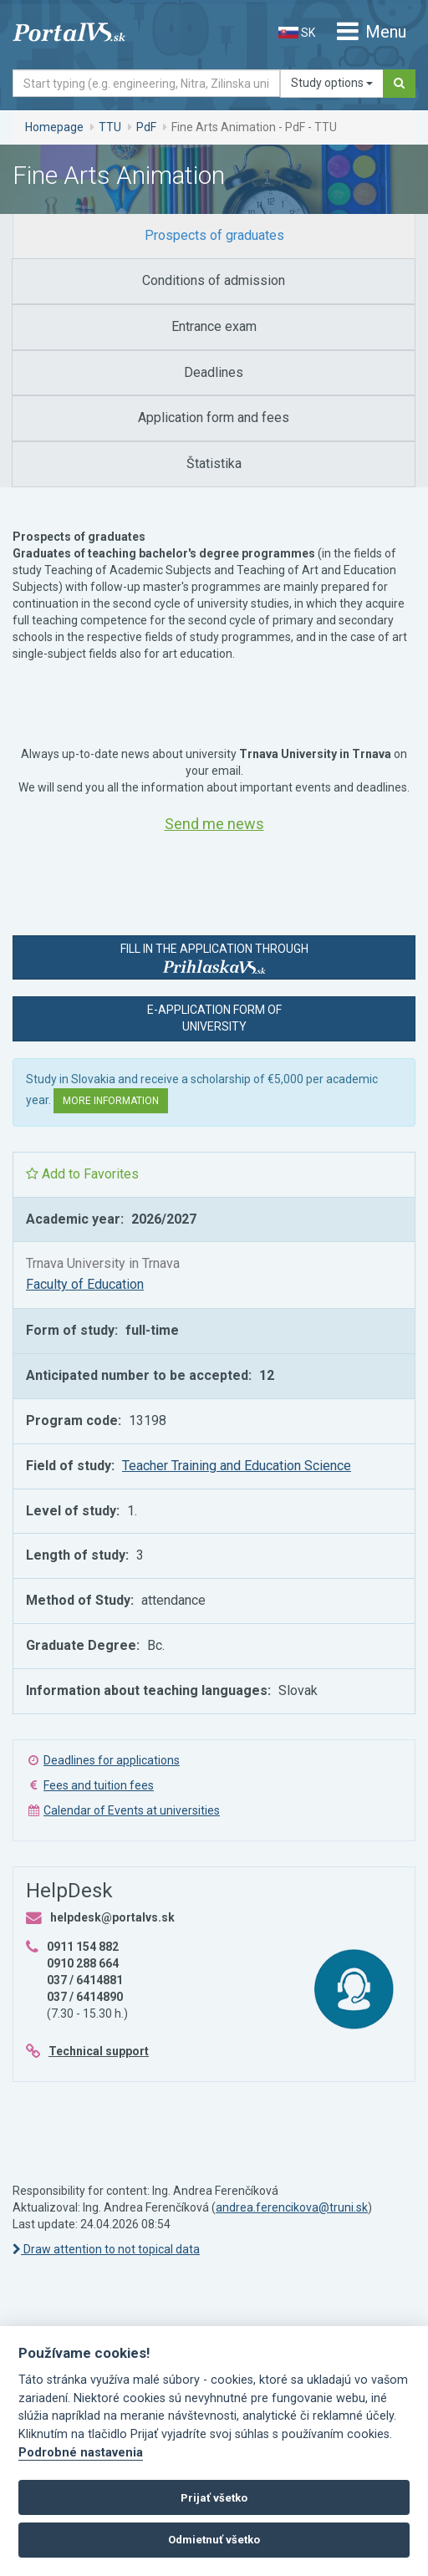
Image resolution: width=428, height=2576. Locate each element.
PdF (146, 127)
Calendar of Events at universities (131, 1810)
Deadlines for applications (111, 1760)
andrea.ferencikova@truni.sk (292, 2207)
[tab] (214, 236)
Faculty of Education (85, 1284)
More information (111, 1101)
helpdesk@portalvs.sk (112, 1917)
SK (296, 32)
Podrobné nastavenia (80, 2453)
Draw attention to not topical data (106, 2249)
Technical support (98, 2051)
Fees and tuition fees (98, 1785)
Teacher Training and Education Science (236, 1466)
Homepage (54, 127)
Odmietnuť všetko (214, 2539)
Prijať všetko (214, 2498)
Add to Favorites (82, 1174)
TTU (110, 127)
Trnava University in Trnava (103, 1263)
